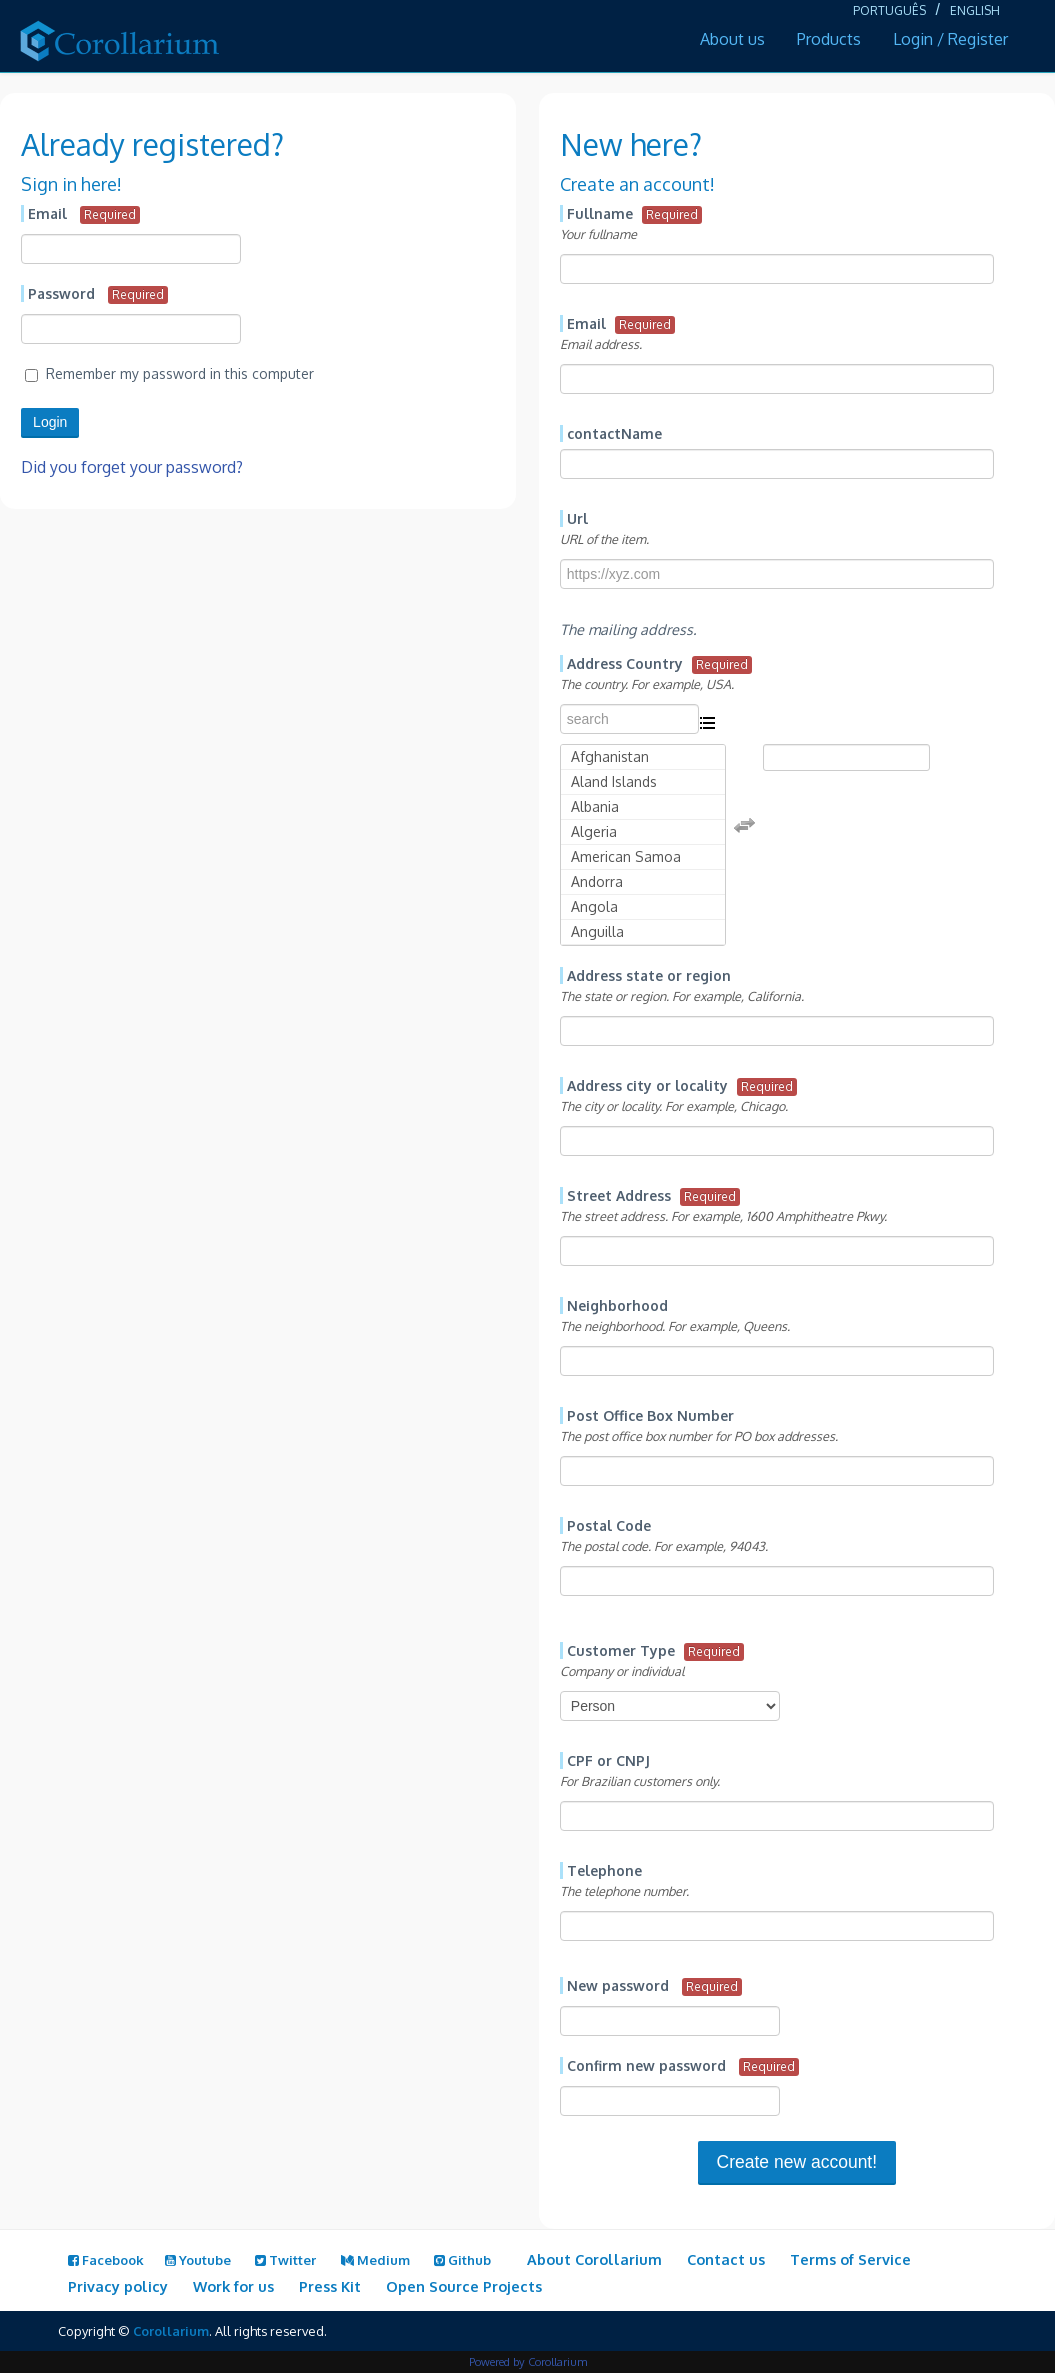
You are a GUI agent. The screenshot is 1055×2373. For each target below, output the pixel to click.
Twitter (285, 2260)
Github (462, 2260)
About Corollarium (594, 2259)
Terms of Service (850, 2259)
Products (829, 39)
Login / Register (950, 39)
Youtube (198, 2260)
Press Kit (330, 2286)
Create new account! (797, 2162)
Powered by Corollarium (528, 2361)
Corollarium (171, 2331)
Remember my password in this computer (169, 373)
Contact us (726, 2259)
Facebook (106, 2260)
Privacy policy (118, 2286)
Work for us (233, 2286)
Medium (375, 2260)
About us (732, 39)
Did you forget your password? (132, 467)
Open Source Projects (464, 2286)
